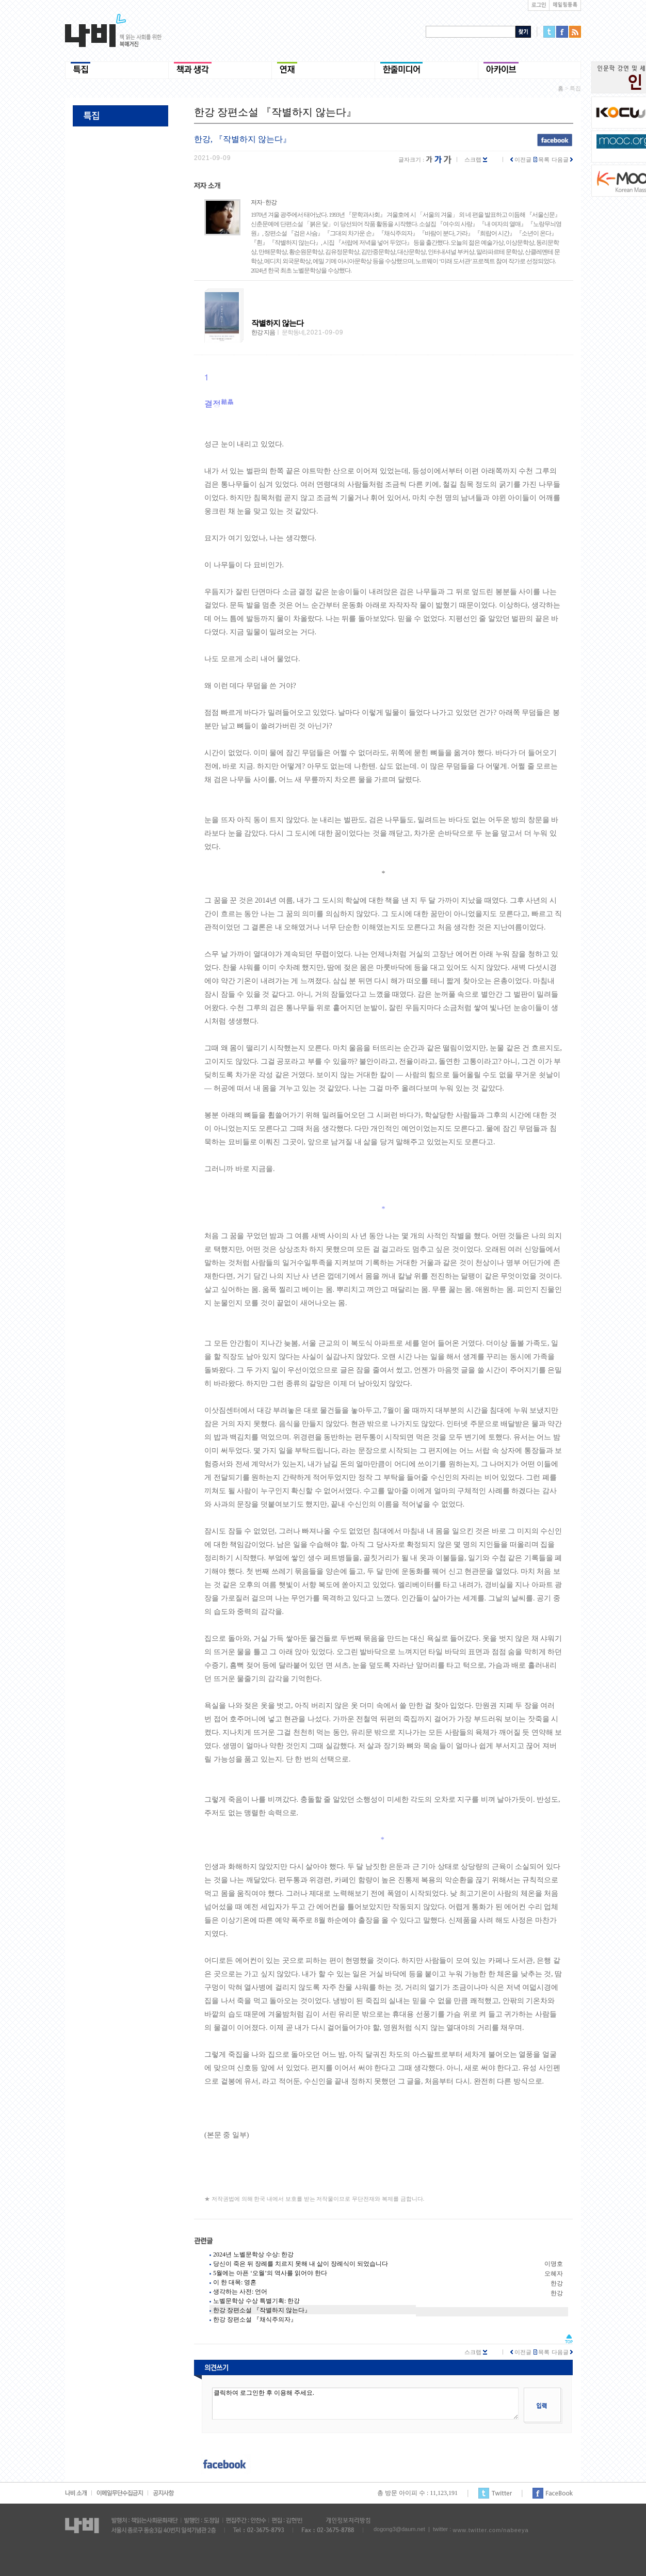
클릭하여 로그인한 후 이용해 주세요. (365, 2404)
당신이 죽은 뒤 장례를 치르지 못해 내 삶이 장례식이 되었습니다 (300, 2263)
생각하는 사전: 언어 (240, 2291)
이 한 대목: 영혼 (234, 2282)
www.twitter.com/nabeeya (490, 2530)
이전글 (520, 159)
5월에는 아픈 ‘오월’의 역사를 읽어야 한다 (270, 2273)
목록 (542, 159)
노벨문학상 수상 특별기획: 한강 (256, 2301)
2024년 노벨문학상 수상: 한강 (253, 2254)
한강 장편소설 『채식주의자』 (255, 2319)
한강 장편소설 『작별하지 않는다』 (262, 2310)
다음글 (562, 159)
